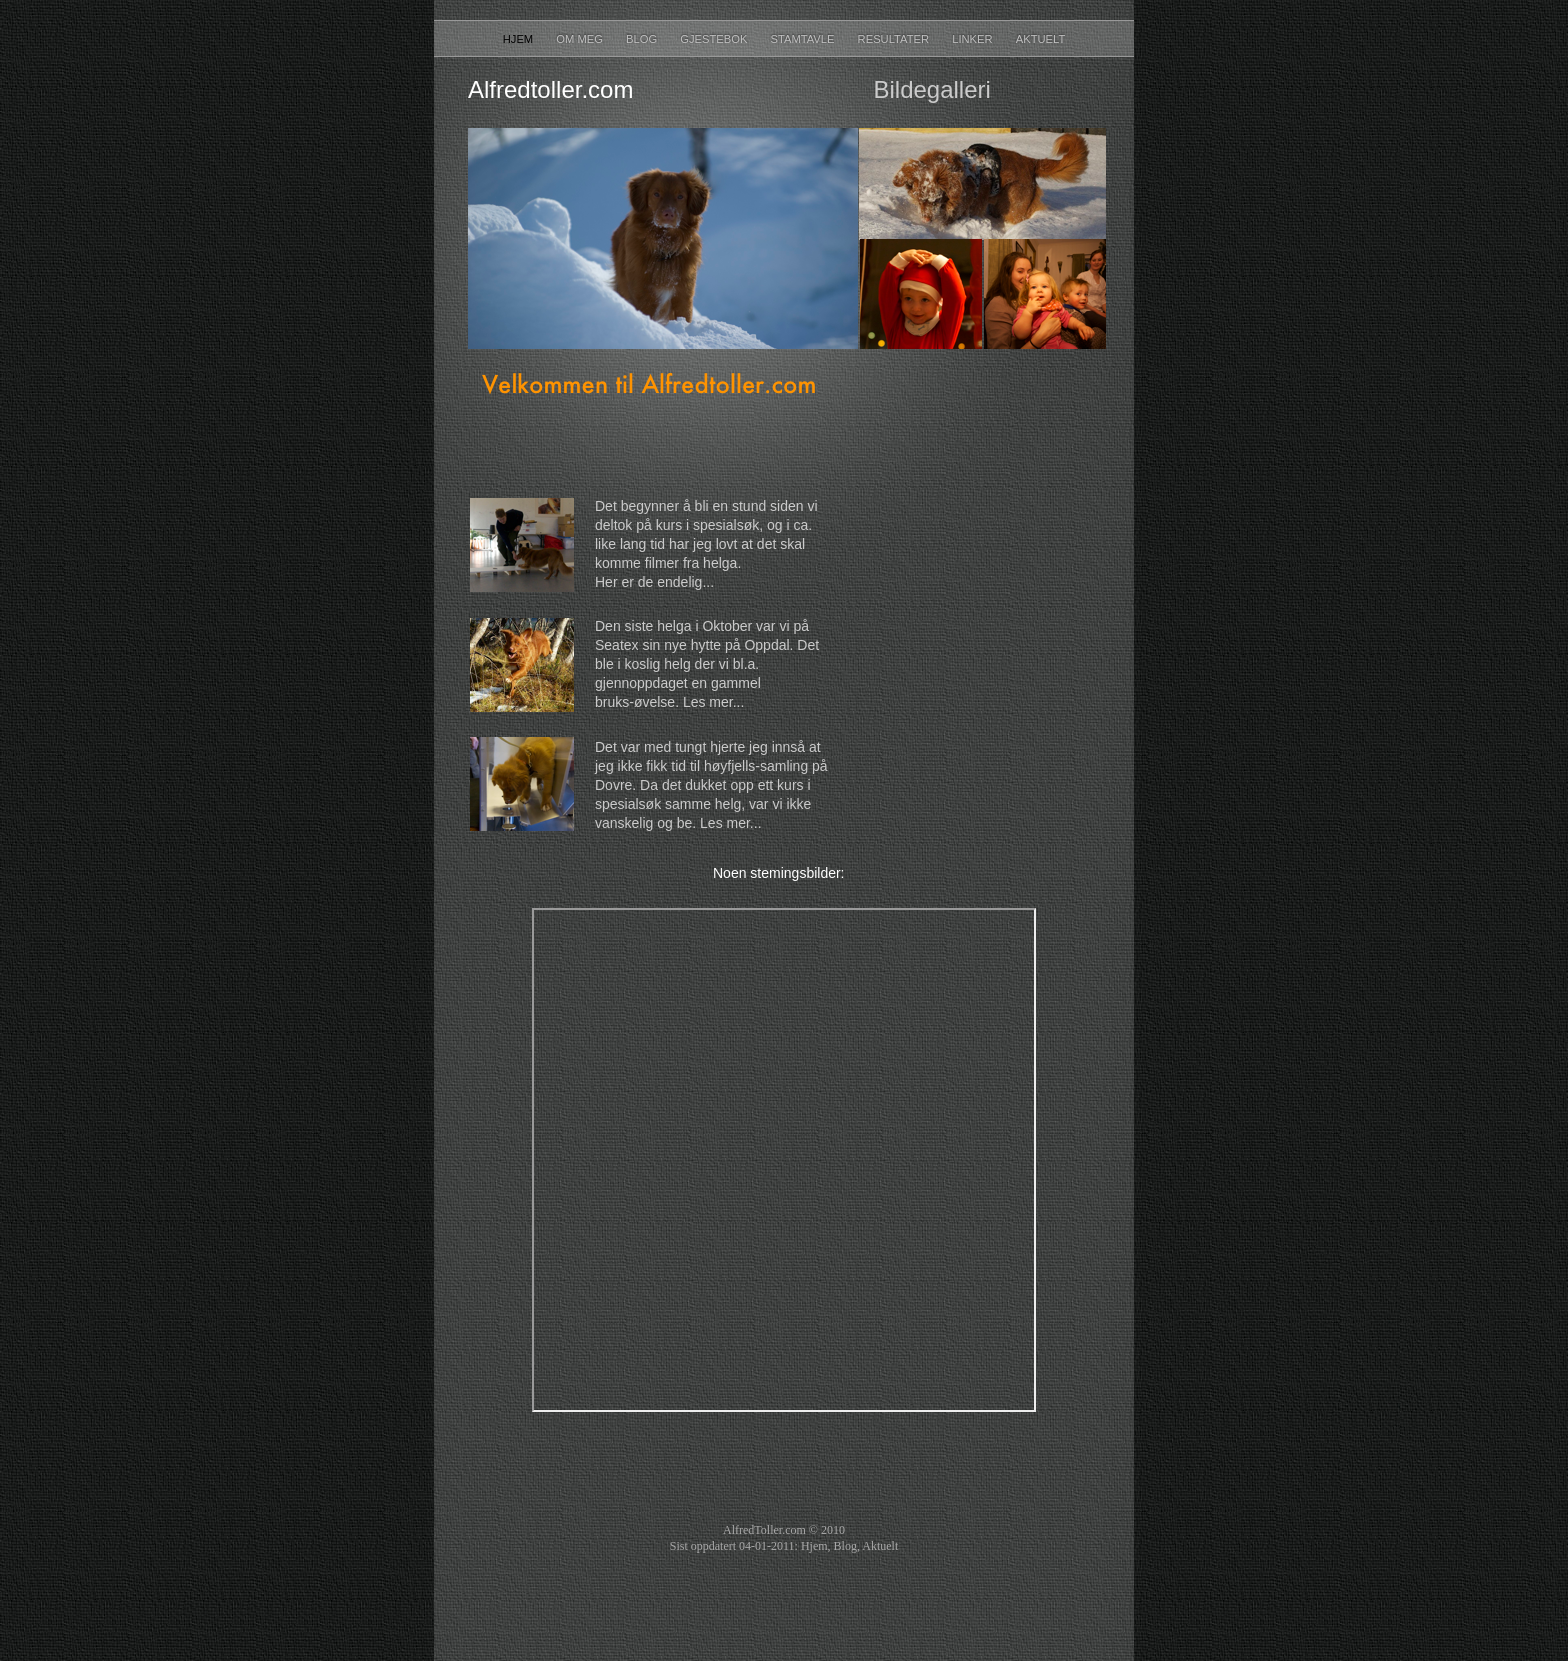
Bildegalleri (931, 89)
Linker (974, 39)
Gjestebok (715, 39)
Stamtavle (803, 39)
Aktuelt (1041, 39)
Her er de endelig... (654, 582)
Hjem (520, 39)
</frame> (974, 664)
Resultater (895, 39)
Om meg (581, 39)
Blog (643, 39)
